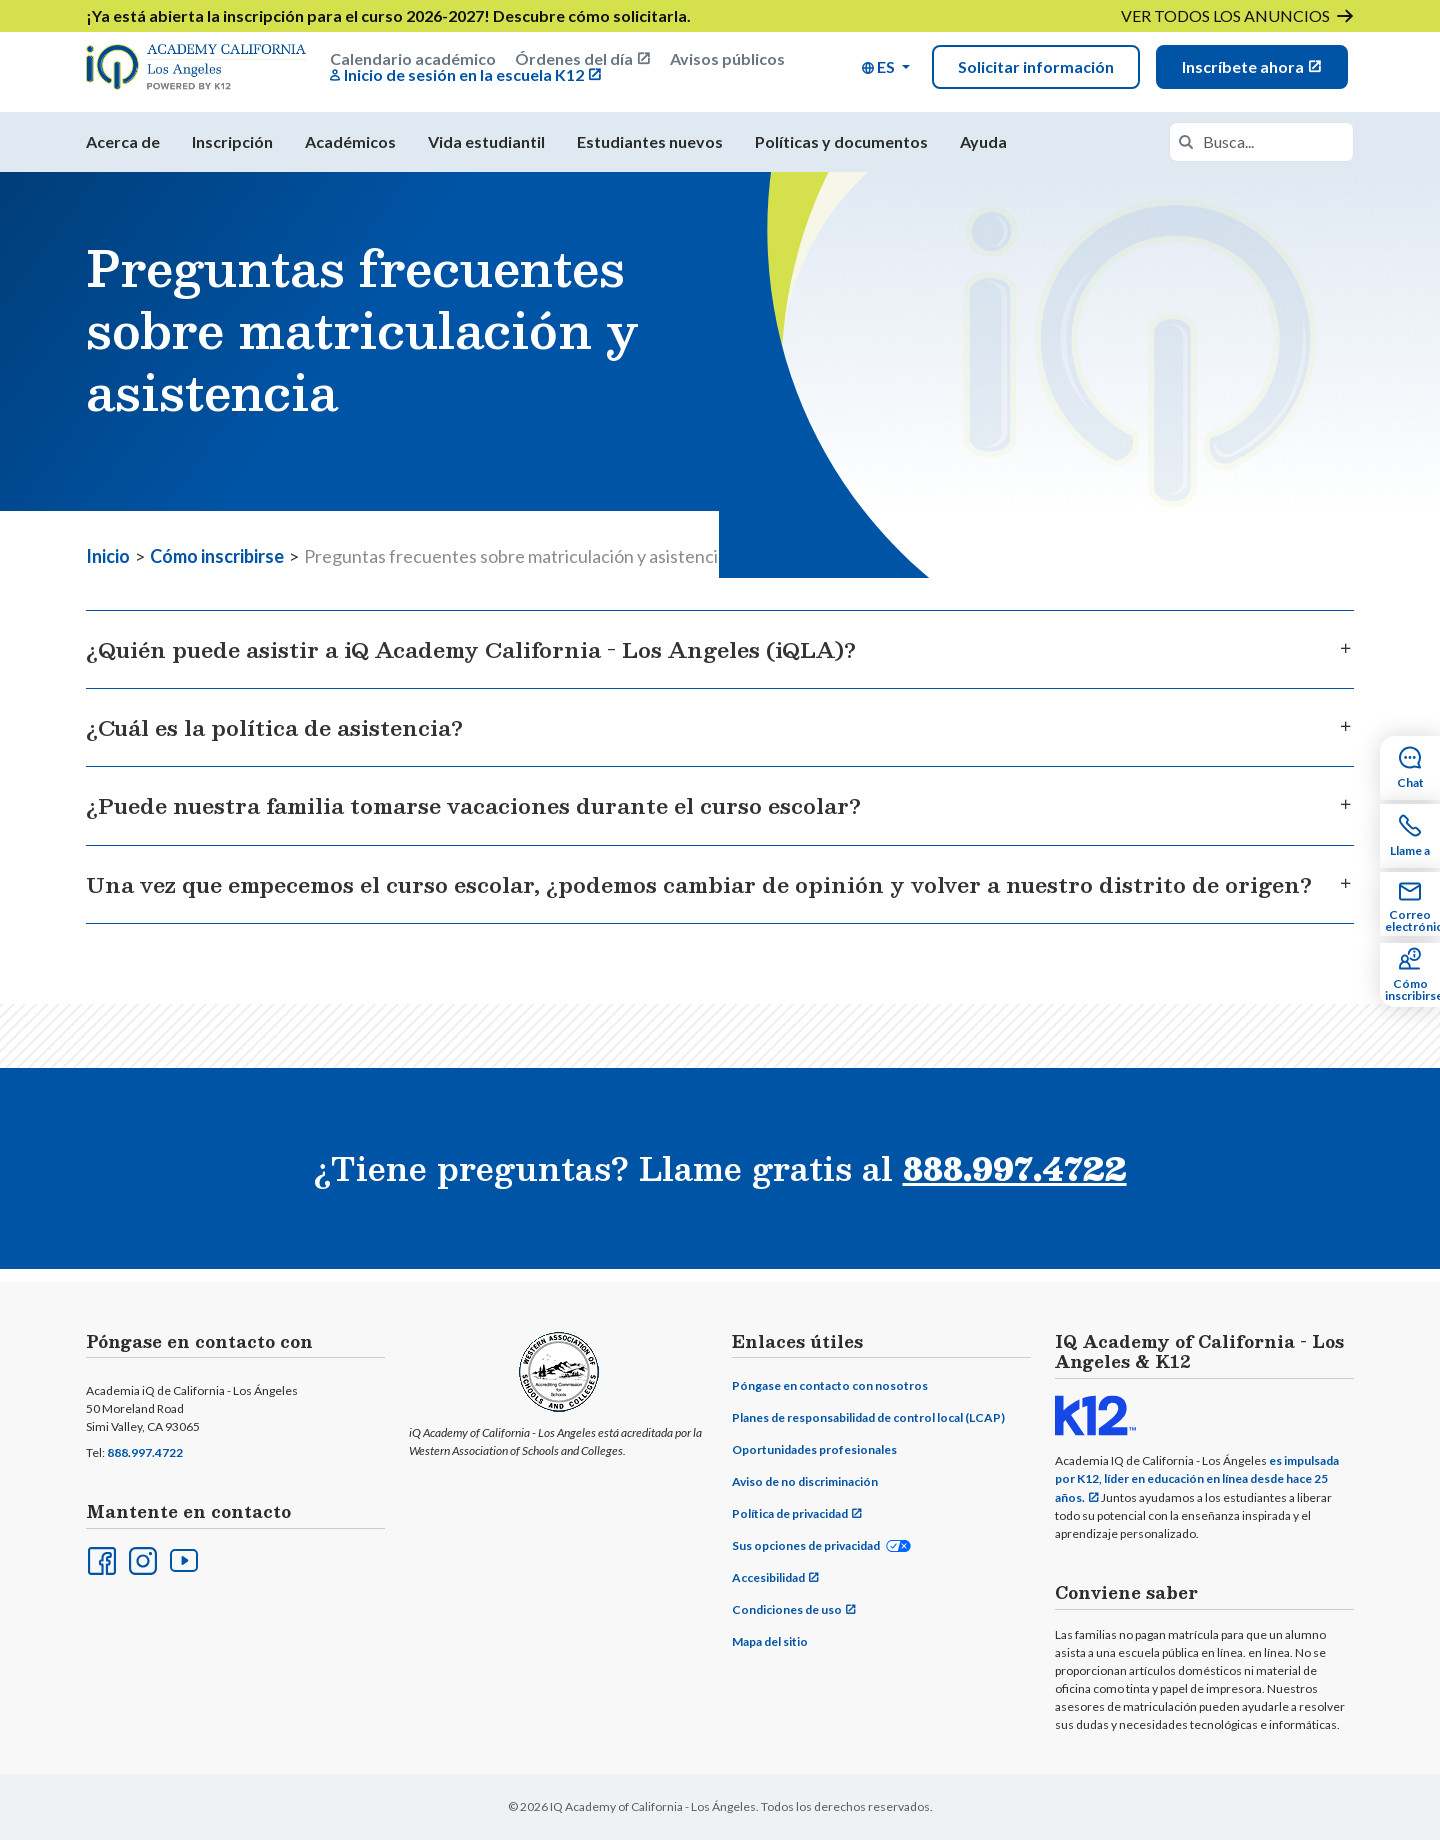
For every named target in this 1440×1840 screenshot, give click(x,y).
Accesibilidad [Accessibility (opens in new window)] (768, 1578)
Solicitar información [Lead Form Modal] (1036, 70)
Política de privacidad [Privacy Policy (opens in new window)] (790, 1514)
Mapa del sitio (770, 1642)
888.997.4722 (145, 1453)
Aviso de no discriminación (805, 1482)
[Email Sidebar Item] (1410, 904)
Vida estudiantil (486, 153)
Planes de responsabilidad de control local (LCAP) (868, 1418)
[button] (886, 71)
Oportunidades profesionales (814, 1450)
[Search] (1186, 154)
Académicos (350, 153)
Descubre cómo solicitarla (590, 15)
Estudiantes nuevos (650, 153)
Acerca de (123, 153)
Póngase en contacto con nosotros (830, 1386)
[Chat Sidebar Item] (1410, 768)
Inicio (108, 568)
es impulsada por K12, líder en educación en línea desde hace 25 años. (1197, 1480)
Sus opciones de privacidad (806, 1546)
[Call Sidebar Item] (1410, 836)
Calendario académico (413, 62)
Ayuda (983, 153)
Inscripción (232, 153)
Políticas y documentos (841, 153)
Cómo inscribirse (217, 568)
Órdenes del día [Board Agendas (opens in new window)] (574, 62)
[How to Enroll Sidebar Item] (1410, 975)
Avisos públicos (727, 62)
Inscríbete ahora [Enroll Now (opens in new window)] (1243, 70)
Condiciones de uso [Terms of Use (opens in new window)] (787, 1610)
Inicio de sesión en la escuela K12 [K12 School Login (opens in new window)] (464, 78)
